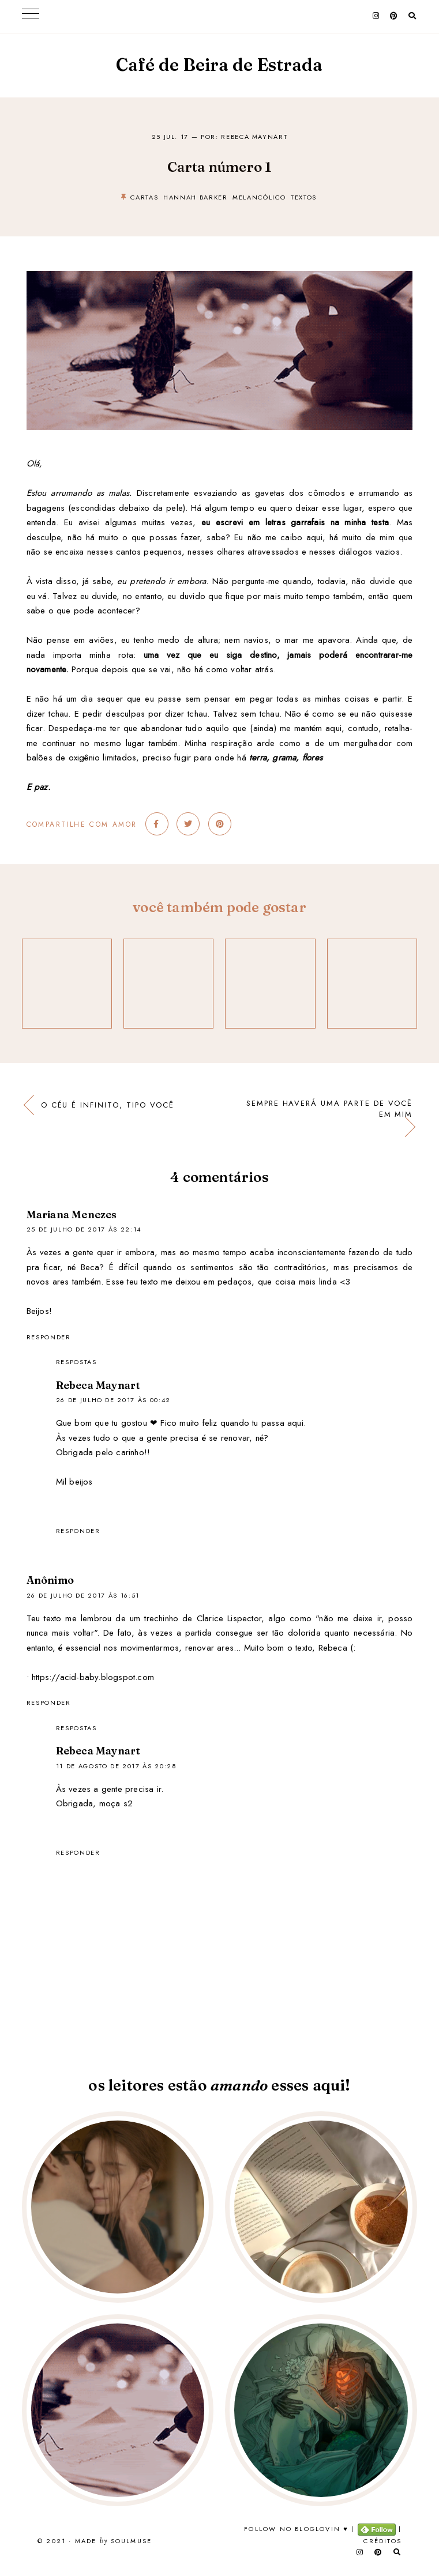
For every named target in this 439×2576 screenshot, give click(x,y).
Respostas (76, 1361)
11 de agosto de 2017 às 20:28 (116, 1766)
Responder (49, 1337)
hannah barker (195, 197)
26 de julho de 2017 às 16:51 (83, 1595)
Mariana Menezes (72, 1214)
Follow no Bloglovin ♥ (296, 2528)
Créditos (382, 2540)
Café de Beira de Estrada (219, 65)
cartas (144, 197)
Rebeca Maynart (98, 1385)
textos (304, 197)
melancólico (259, 197)
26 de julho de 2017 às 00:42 (113, 1399)
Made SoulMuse (113, 2541)
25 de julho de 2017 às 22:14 (84, 1229)
